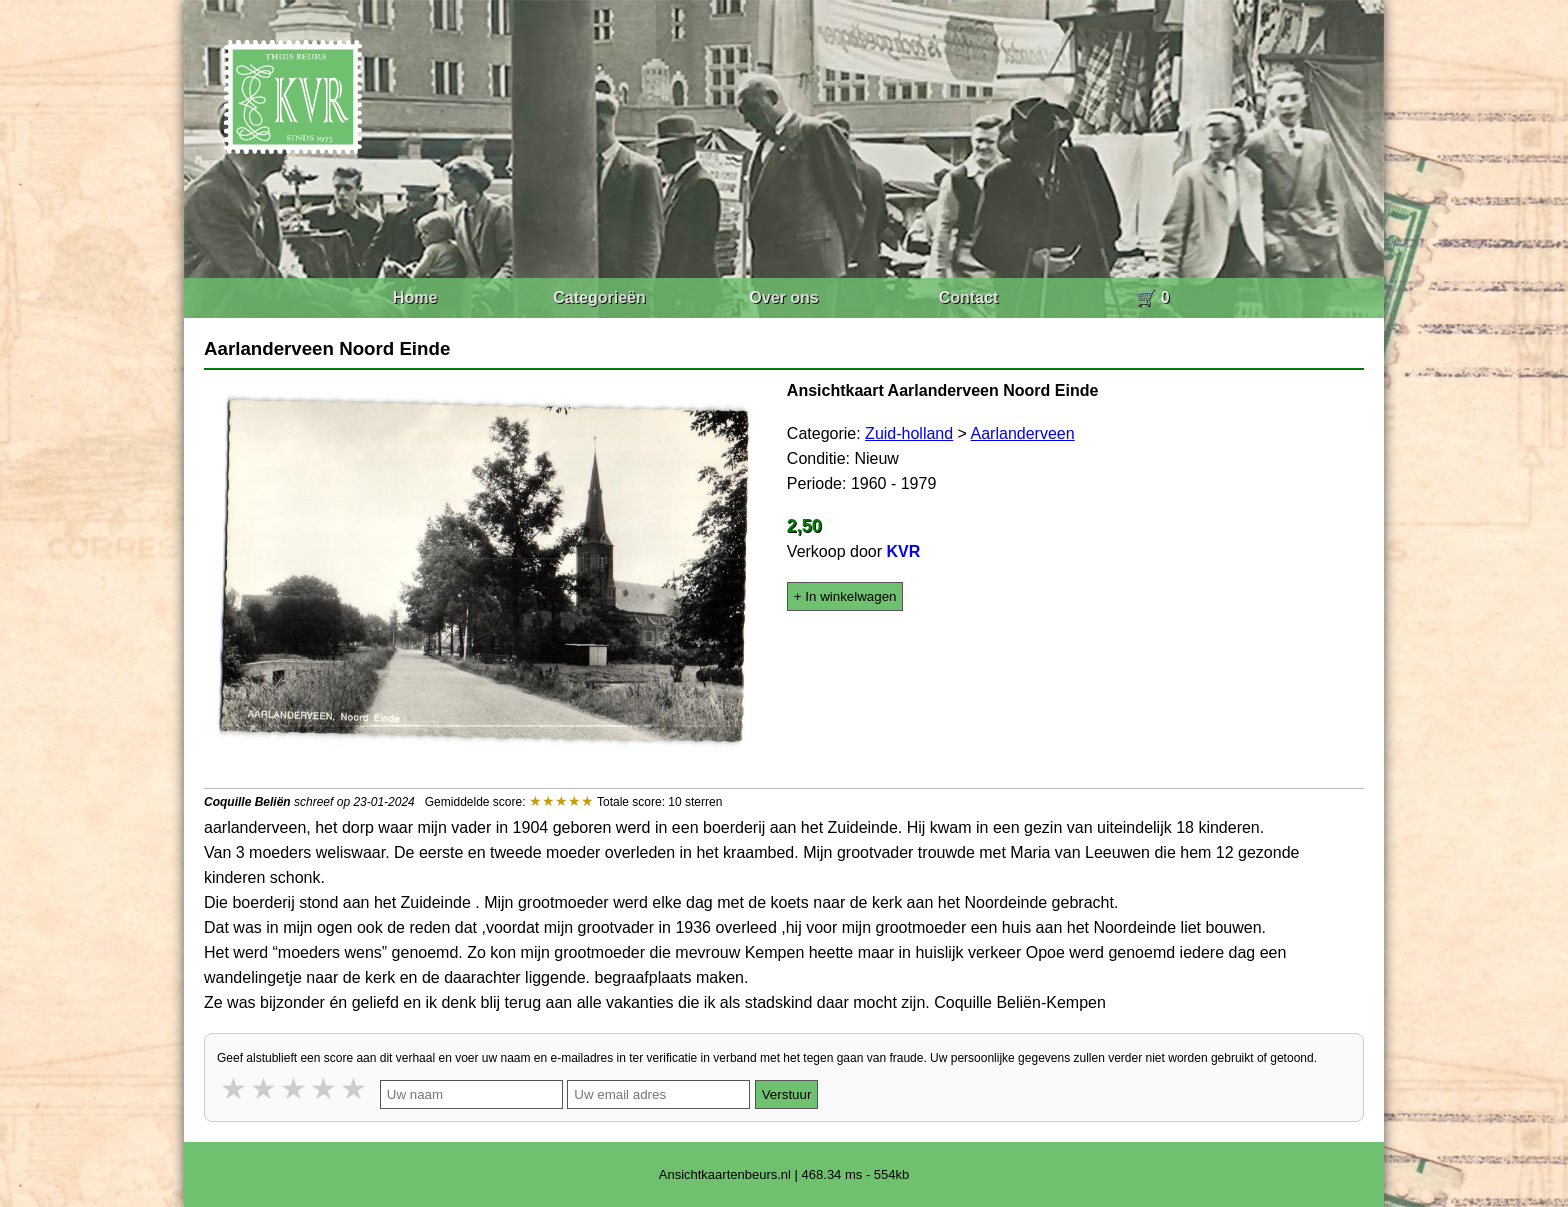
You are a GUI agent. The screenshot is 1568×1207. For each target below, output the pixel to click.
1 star (235, 1088)
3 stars (295, 1088)
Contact (969, 297)
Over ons (783, 297)
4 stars (325, 1088)
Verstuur (787, 1094)
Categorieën (599, 297)
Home (415, 297)
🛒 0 (1152, 297)
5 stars (355, 1088)
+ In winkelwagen (845, 596)
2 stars (265, 1088)
